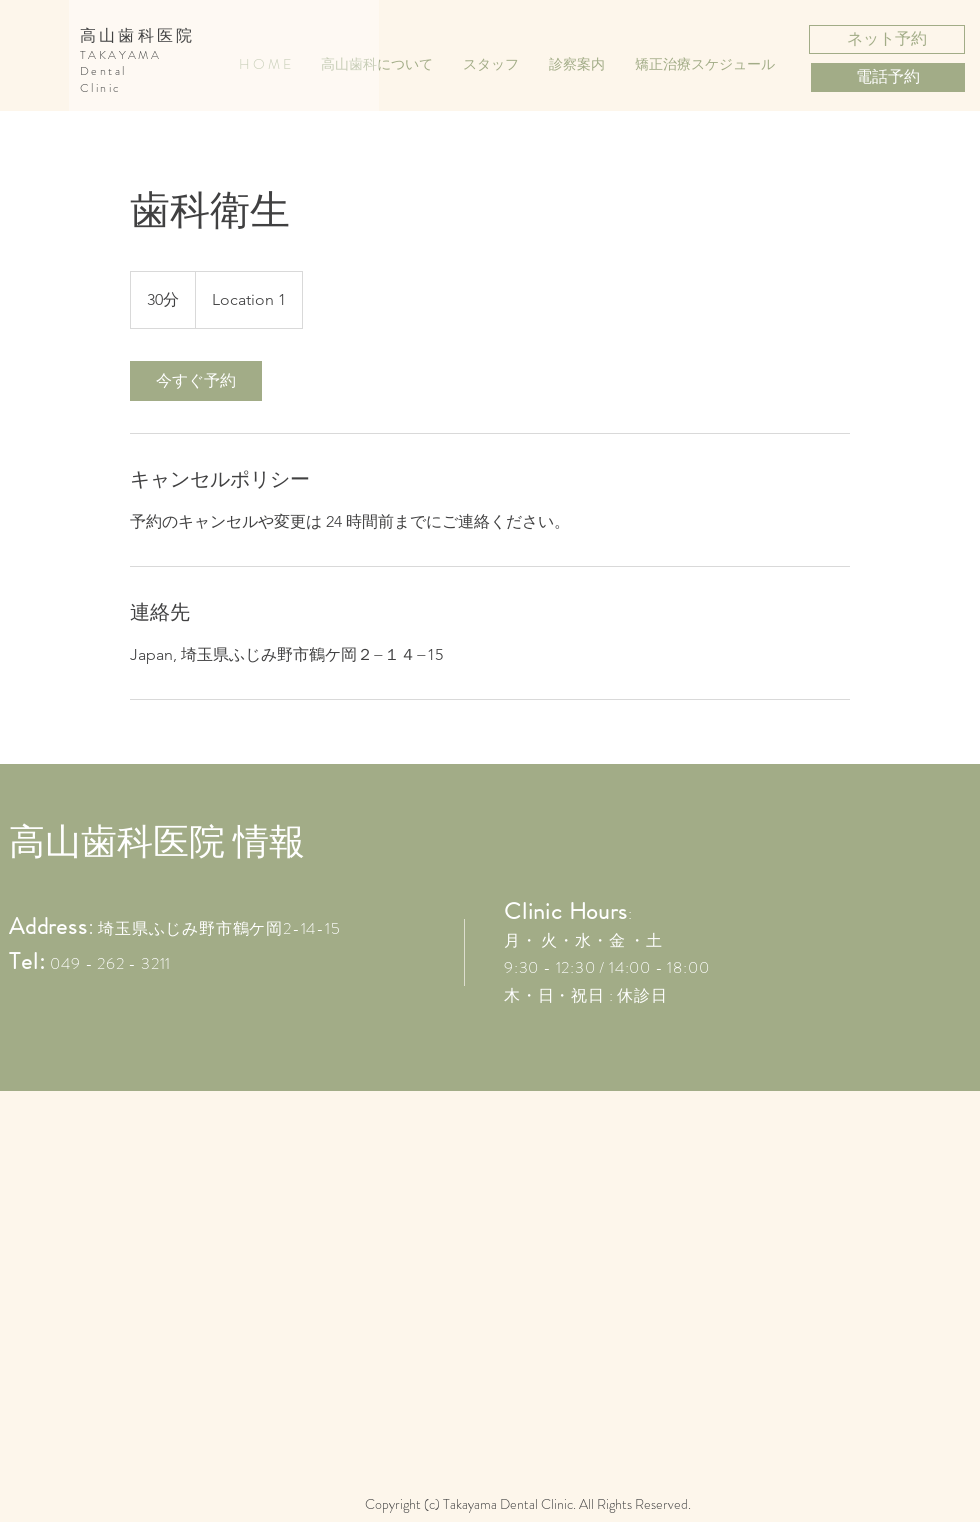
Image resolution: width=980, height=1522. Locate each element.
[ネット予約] (887, 39)
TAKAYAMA (120, 55)
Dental (103, 71)
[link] (196, 381)
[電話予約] (888, 77)
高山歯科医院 (137, 35)
